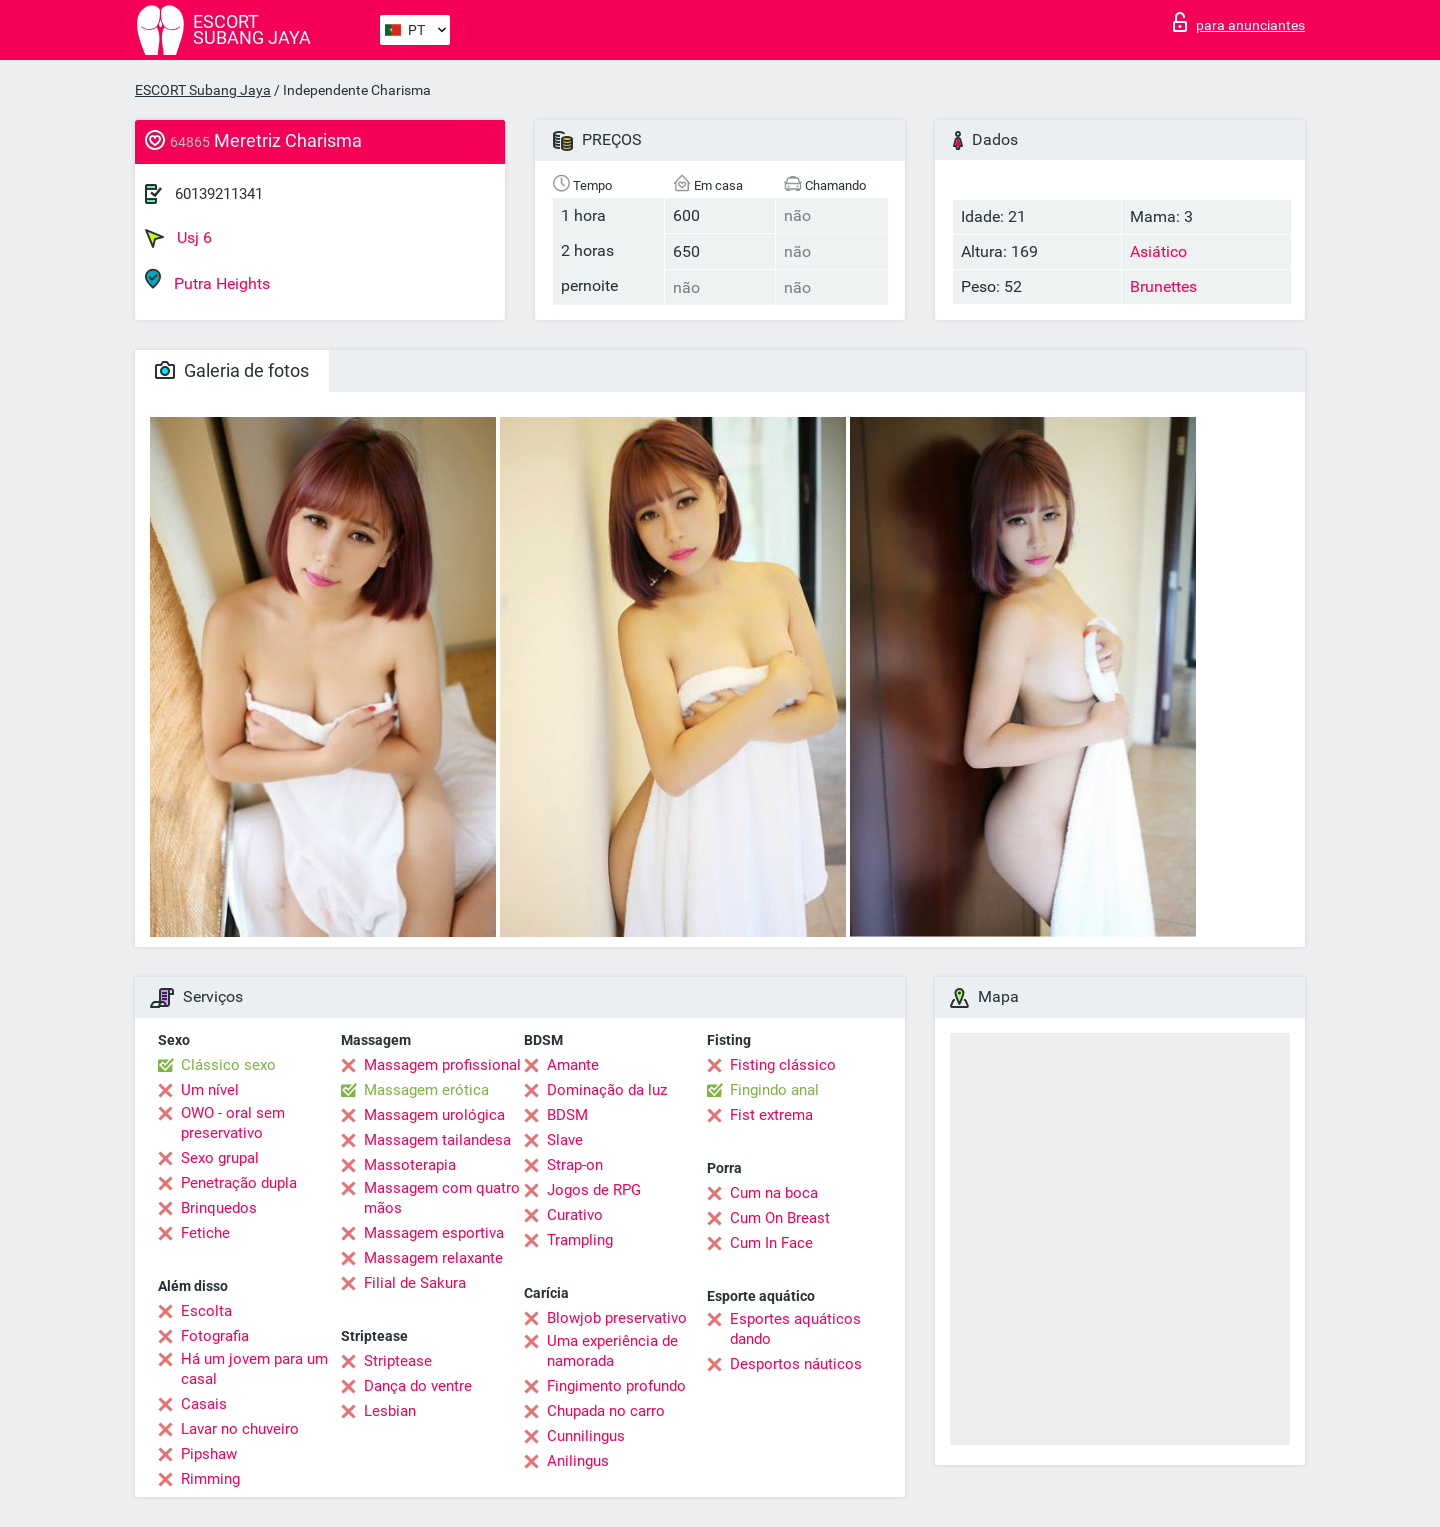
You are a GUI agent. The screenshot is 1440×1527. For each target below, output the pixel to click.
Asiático (1158, 251)
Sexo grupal (220, 1158)
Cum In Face (771, 1243)
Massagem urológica (434, 1115)
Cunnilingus (586, 1436)
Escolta (206, 1311)
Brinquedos (219, 1208)
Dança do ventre (418, 1386)
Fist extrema (771, 1115)
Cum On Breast (780, 1218)
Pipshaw (209, 1454)
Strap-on (575, 1165)
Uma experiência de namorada (612, 1351)
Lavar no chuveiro (240, 1429)
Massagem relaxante (433, 1258)
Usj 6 (178, 238)
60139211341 (219, 194)
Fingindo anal (774, 1090)
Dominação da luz (607, 1090)
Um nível (210, 1090)
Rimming (210, 1479)
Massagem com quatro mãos (442, 1198)
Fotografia (215, 1336)
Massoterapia (410, 1165)
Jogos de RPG (594, 1190)
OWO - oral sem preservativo (233, 1123)
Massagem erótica (426, 1090)
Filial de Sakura (415, 1283)
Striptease (398, 1361)
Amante (573, 1065)
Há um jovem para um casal (254, 1369)
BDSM (567, 1115)
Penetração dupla (239, 1183)
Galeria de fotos (232, 370)
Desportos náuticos (796, 1364)
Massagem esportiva (434, 1233)
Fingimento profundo (616, 1386)
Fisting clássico (783, 1065)
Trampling (580, 1240)
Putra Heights (207, 280)
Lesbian (390, 1411)
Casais (204, 1404)
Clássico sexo (228, 1065)
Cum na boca (774, 1193)
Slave (565, 1140)
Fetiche (205, 1233)
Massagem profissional (442, 1065)
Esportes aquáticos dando (795, 1329)
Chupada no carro (606, 1411)
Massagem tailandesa (437, 1140)
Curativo (575, 1215)
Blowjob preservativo (617, 1318)
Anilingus (578, 1461)
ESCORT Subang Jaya (203, 90)
